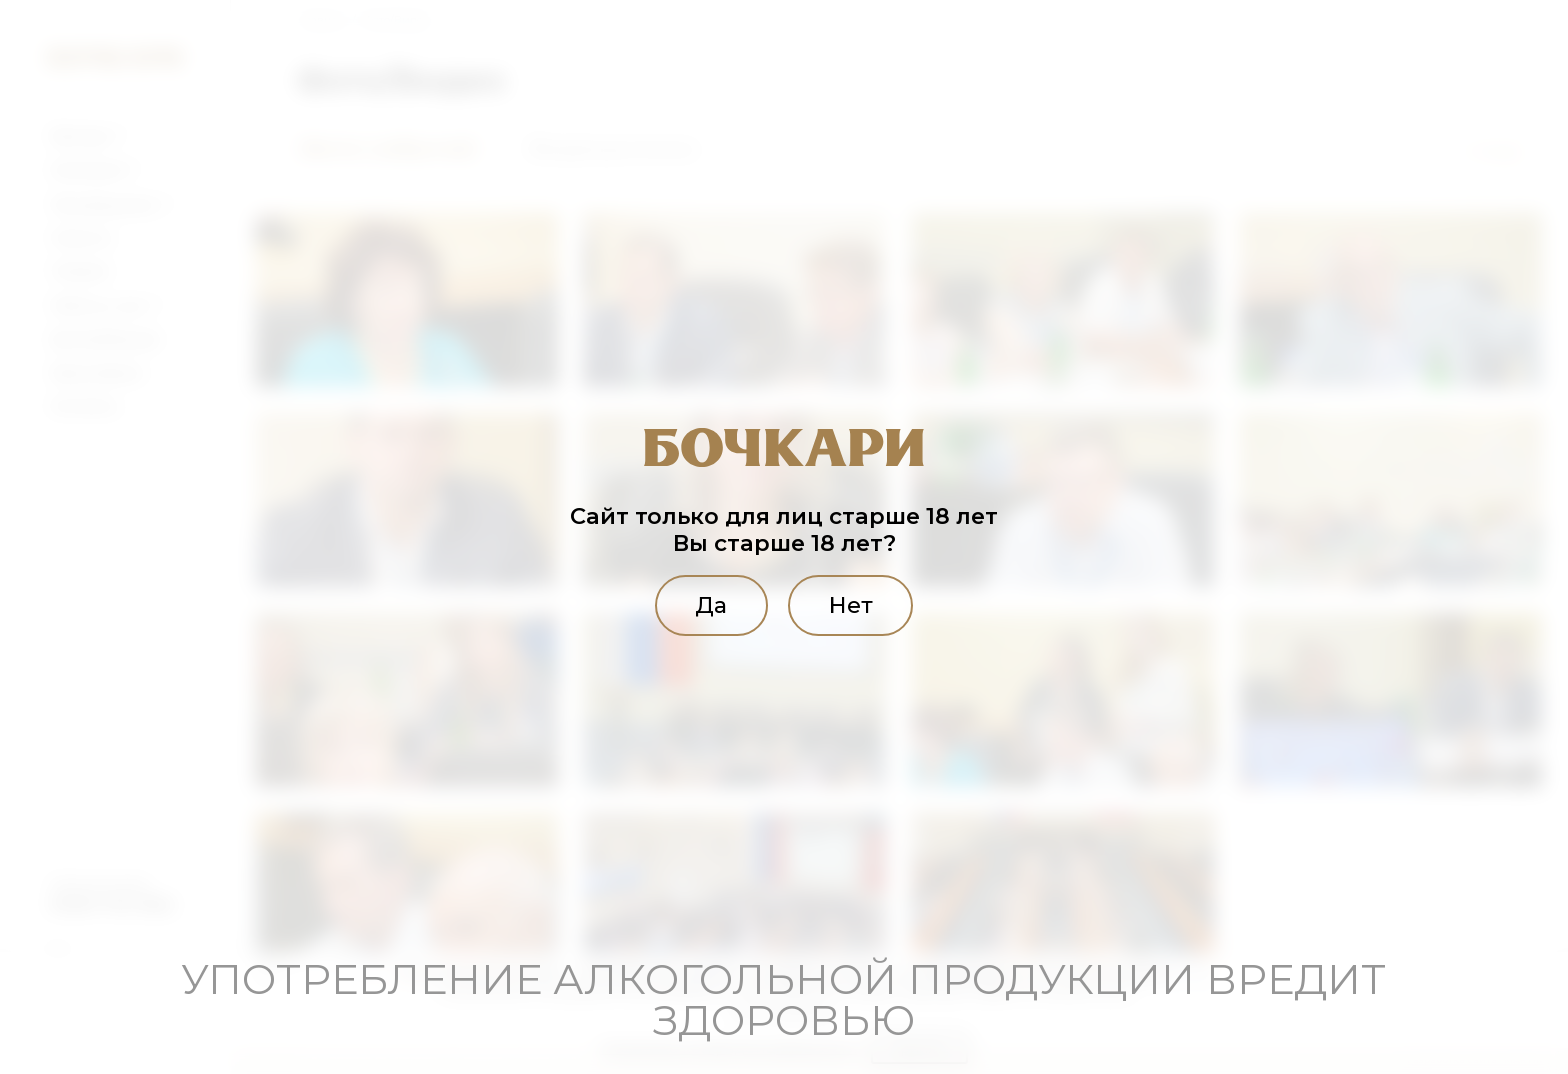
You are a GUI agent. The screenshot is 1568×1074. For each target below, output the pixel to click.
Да (710, 605)
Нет (852, 605)
